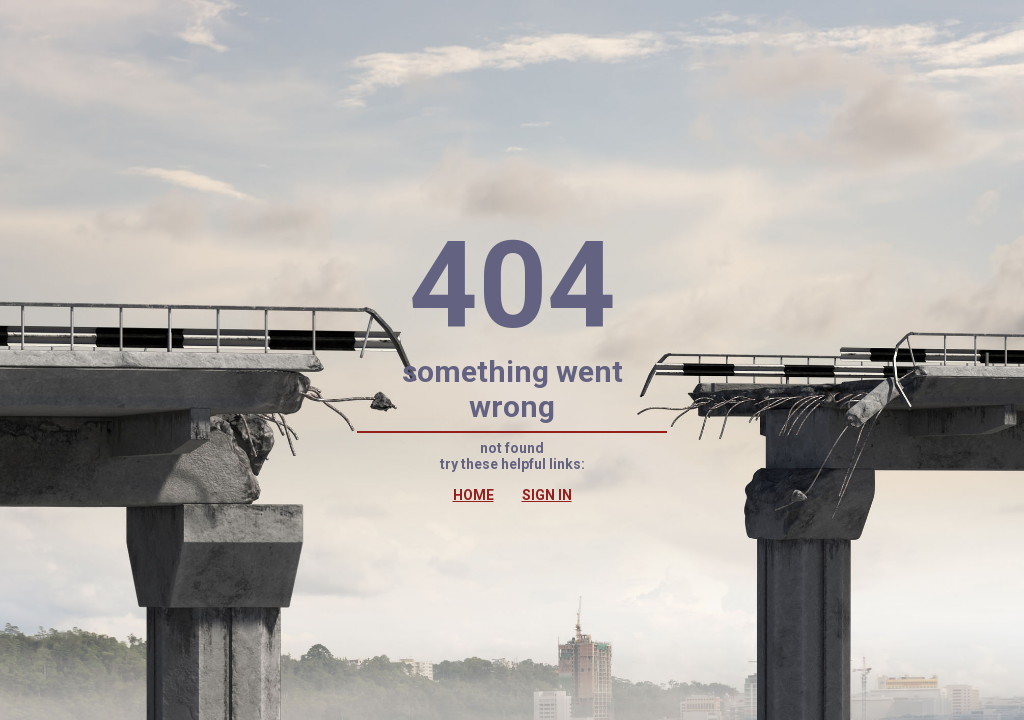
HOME (473, 495)
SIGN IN (547, 495)
